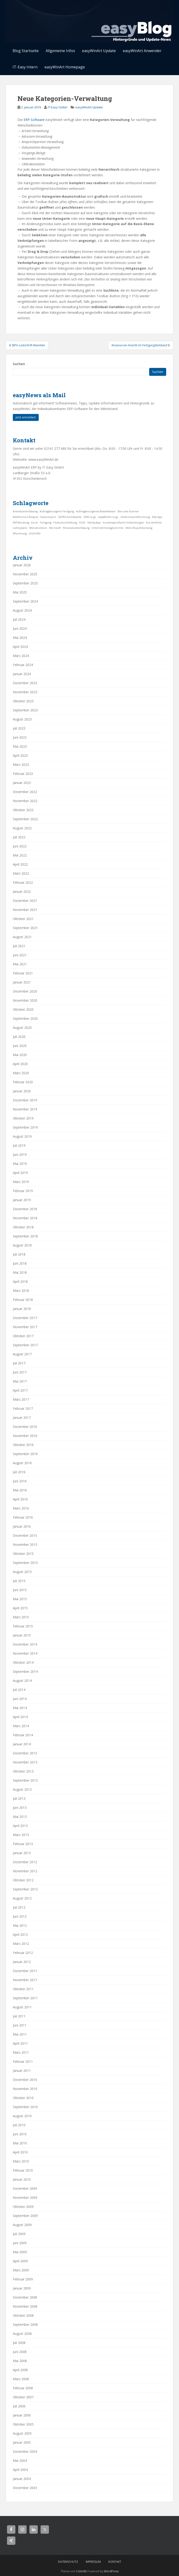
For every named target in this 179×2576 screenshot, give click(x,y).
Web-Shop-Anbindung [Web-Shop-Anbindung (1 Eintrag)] (139, 528)
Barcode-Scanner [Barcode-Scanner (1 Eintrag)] (128, 511)
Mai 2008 (20, 2361)
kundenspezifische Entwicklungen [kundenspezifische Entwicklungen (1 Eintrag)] (123, 522)
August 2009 (22, 2225)
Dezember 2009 (25, 2188)
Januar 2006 (22, 2415)
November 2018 (25, 1218)
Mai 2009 (20, 2252)
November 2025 (25, 574)
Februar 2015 (23, 1626)
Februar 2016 (23, 1517)
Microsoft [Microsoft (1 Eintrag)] (55, 528)
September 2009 (25, 2215)
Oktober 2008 (23, 2315)
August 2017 (22, 1354)
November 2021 (25, 909)
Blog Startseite (26, 50)
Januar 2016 (22, 1526)
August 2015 (22, 1572)
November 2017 (25, 1327)
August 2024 (22, 610)
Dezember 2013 (25, 1753)
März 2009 (21, 2270)
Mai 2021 (20, 964)
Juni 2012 (20, 1916)
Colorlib (81, 2571)
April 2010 (20, 2152)
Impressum (93, 2562)
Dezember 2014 (25, 1644)
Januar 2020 (22, 1091)
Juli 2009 (19, 2234)
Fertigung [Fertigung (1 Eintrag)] (45, 522)
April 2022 (20, 864)
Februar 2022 (23, 882)
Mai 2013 (20, 1816)
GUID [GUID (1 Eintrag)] (82, 522)
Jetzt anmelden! (26, 417)
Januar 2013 (22, 1853)
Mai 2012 (20, 1925)
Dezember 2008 (25, 2297)
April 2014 (20, 1717)
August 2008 (22, 2333)
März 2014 (21, 1726)
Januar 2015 (22, 1635)
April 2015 (20, 1608)
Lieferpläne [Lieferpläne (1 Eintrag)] (20, 528)
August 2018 (22, 1245)
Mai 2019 (20, 1163)
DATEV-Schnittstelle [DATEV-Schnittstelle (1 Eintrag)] (70, 517)
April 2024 (20, 646)
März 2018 (21, 1290)
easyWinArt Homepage (65, 67)
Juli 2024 (19, 619)
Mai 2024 (20, 637)
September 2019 (25, 1127)
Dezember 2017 (25, 1318)
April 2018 (20, 1281)
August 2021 (22, 937)
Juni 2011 (20, 2025)
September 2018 (25, 1236)
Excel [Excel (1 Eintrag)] (34, 522)
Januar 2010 (22, 2179)
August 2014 (22, 1680)
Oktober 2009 (23, 2206)
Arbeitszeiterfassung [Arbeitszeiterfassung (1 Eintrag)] (25, 511)
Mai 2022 (20, 855)
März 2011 (21, 2052)
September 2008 (25, 2324)
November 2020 (25, 1000)
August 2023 (22, 719)
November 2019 (25, 1109)
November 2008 (25, 2306)
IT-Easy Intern (25, 67)
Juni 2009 (20, 2243)
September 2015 (25, 1562)
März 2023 (21, 764)
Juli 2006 (19, 2406)
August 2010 (22, 2116)
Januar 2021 (22, 982)
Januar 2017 (22, 1417)
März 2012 (21, 1943)
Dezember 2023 (25, 683)
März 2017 (21, 1399)
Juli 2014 (19, 1689)
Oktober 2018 (23, 1227)
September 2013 (25, 1780)
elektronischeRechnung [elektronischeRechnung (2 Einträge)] (135, 517)
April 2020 (20, 1064)
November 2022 (25, 801)
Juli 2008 (19, 2342)
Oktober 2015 (23, 1553)
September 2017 (25, 1345)
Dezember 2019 (25, 1100)
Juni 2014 (20, 1698)
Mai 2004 (20, 2460)
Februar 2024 (23, 665)
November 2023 (25, 692)
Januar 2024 (22, 674)
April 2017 (20, 1390)
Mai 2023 (20, 746)
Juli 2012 (19, 1907)
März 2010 (21, 2161)
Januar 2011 (22, 2070)
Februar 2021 (23, 973)
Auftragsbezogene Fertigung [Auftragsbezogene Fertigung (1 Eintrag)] (57, 511)
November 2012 (25, 1871)
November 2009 (25, 2197)
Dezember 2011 (25, 1971)
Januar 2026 (22, 565)
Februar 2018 (23, 1299)
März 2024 (21, 655)
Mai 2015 (20, 1599)
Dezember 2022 (25, 792)
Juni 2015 (20, 1590)
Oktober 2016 (23, 1445)
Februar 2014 (23, 1735)
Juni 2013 (20, 1807)
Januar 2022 (22, 891)
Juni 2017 (20, 1372)
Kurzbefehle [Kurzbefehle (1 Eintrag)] (154, 522)
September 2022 (25, 819)
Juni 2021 (20, 955)
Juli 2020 (19, 1036)
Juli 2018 (19, 1254)
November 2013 (25, 1762)
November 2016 (25, 1435)
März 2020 (21, 1073)
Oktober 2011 (23, 1989)
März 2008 (21, 2379)
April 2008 (20, 2370)
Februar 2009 (23, 2279)
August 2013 (22, 1789)
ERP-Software (34, 119)
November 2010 (25, 2088)
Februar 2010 (23, 2170)
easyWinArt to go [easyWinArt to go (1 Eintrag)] (108, 517)
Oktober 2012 (23, 1880)
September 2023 (25, 710)
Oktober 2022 (23, 810)
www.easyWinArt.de (43, 459)
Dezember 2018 (25, 1209)
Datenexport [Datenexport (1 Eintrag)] (48, 517)
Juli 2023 (19, 728)
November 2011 (25, 1980)
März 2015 (21, 1617)
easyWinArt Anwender (142, 50)
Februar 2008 (23, 2388)
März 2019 (21, 1182)
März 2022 (21, 873)
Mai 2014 (20, 1708)
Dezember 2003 (25, 2488)
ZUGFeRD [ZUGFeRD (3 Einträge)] (35, 533)
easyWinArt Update (99, 50)
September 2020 (25, 1018)
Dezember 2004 (25, 2451)
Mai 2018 (20, 1272)
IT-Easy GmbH (57, 107)
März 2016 (21, 1508)
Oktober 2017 (23, 1336)
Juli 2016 (19, 1472)
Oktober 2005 (23, 2424)
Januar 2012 (22, 1961)
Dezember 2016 (25, 1426)
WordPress (111, 2571)
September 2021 (25, 928)
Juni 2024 (20, 628)
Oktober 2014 (23, 1662)
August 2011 (22, 2007)
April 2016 (20, 1499)
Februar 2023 (23, 773)
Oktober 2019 (23, 1118)
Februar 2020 (23, 1082)
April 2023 (20, 755)
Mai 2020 (20, 1055)
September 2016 (25, 1454)
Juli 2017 (19, 1363)
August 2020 (22, 1027)
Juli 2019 (19, 1145)
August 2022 (22, 828)
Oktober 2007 (23, 2397)
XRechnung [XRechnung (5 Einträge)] (20, 533)
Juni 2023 (20, 737)
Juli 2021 (19, 946)
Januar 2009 (22, 2288)
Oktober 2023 (23, 701)
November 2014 (25, 1653)
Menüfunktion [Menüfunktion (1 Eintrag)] (38, 528)
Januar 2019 (22, 1200)
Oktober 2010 (23, 2098)
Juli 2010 (19, 2125)
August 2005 (22, 2433)
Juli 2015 (19, 1581)
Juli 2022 (19, 837)
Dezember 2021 (25, 900)
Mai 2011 (20, 2034)
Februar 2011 (23, 2061)
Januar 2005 (22, 2442)
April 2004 (20, 2469)
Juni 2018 (20, 1263)
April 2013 (20, 1825)
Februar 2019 (23, 1191)
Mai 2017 (20, 1381)
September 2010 (25, 2107)
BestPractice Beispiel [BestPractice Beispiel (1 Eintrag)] (25, 517)
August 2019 (22, 1136)
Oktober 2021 (23, 918)
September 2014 (25, 1671)
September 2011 (25, 1998)
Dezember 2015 (25, 1535)
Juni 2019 (20, 1154)
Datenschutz (68, 2562)
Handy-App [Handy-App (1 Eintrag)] (94, 522)
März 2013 (21, 1835)
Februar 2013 (23, 1844)
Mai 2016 (20, 1490)
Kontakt (114, 2562)
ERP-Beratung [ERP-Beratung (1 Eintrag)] (21, 522)
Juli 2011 (19, 2016)
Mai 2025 (20, 592)
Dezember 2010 (25, 2079)
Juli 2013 (19, 1798)
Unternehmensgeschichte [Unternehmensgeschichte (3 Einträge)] (108, 528)
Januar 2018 (22, 1308)
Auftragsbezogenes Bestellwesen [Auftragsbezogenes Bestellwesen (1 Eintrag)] (96, 511)
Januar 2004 (22, 2478)
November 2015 (25, 1544)
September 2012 (25, 1889)
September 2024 (25, 601)
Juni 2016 (20, 1481)
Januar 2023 (22, 782)
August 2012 (22, 1898)
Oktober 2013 (23, 1771)
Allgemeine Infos (60, 50)
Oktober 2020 (23, 1009)
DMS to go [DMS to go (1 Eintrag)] (90, 517)
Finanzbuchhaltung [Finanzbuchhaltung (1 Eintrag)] (65, 522)
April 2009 (20, 2261)
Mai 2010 (20, 2143)
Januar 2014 (22, 1744)
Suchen (19, 364)
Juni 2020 (20, 1045)
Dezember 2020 (25, 991)
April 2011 (20, 2043)
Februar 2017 (23, 1408)
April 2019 (20, 1172)
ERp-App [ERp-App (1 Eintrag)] (157, 517)
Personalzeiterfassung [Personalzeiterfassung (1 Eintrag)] (76, 528)
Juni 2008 (20, 2351)
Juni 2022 (20, 846)
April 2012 (20, 1934)
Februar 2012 (23, 1952)
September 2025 (25, 583)
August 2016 (22, 1463)
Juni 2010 (20, 2134)
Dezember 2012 (25, 1862)
